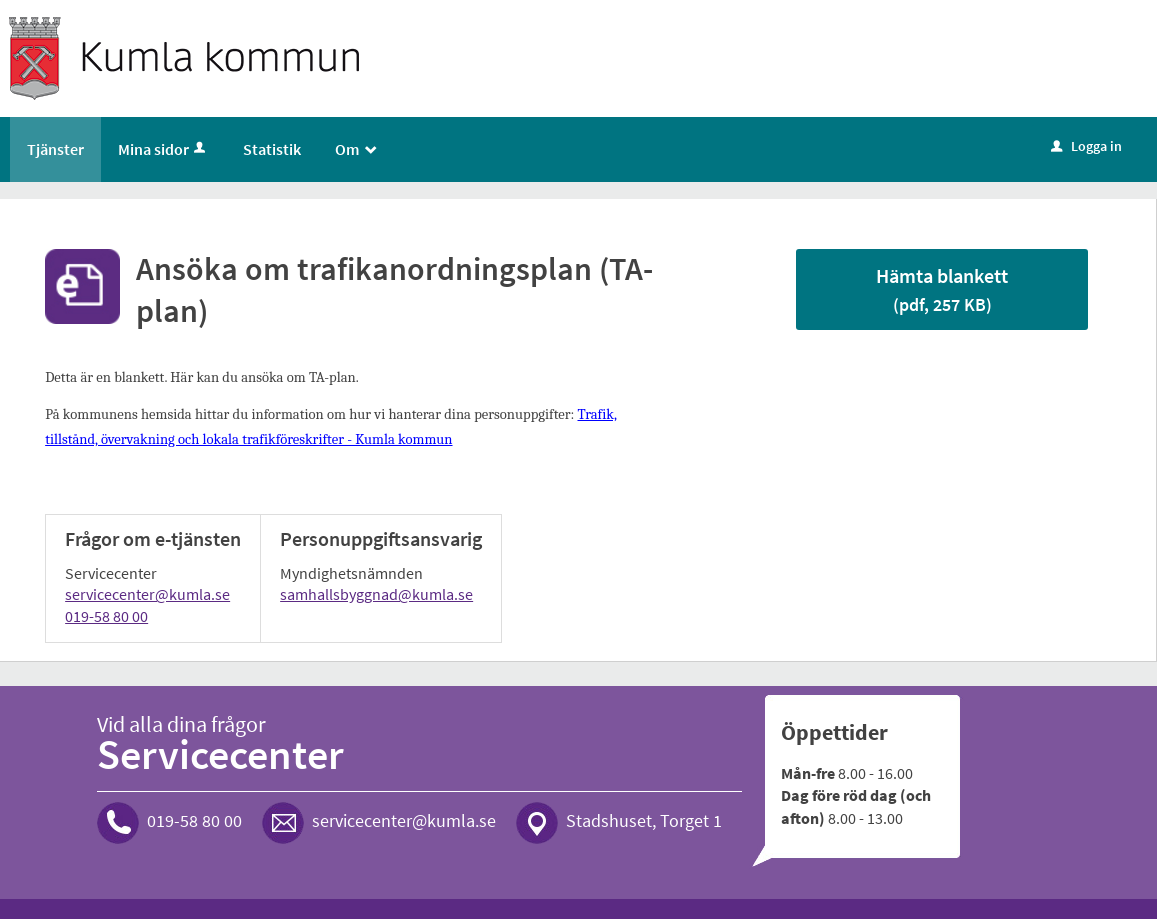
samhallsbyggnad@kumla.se (376, 594)
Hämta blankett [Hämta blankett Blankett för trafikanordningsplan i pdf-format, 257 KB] (942, 289)
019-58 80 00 (106, 616)
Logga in (1086, 146)
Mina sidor (163, 149)
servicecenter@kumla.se (147, 594)
